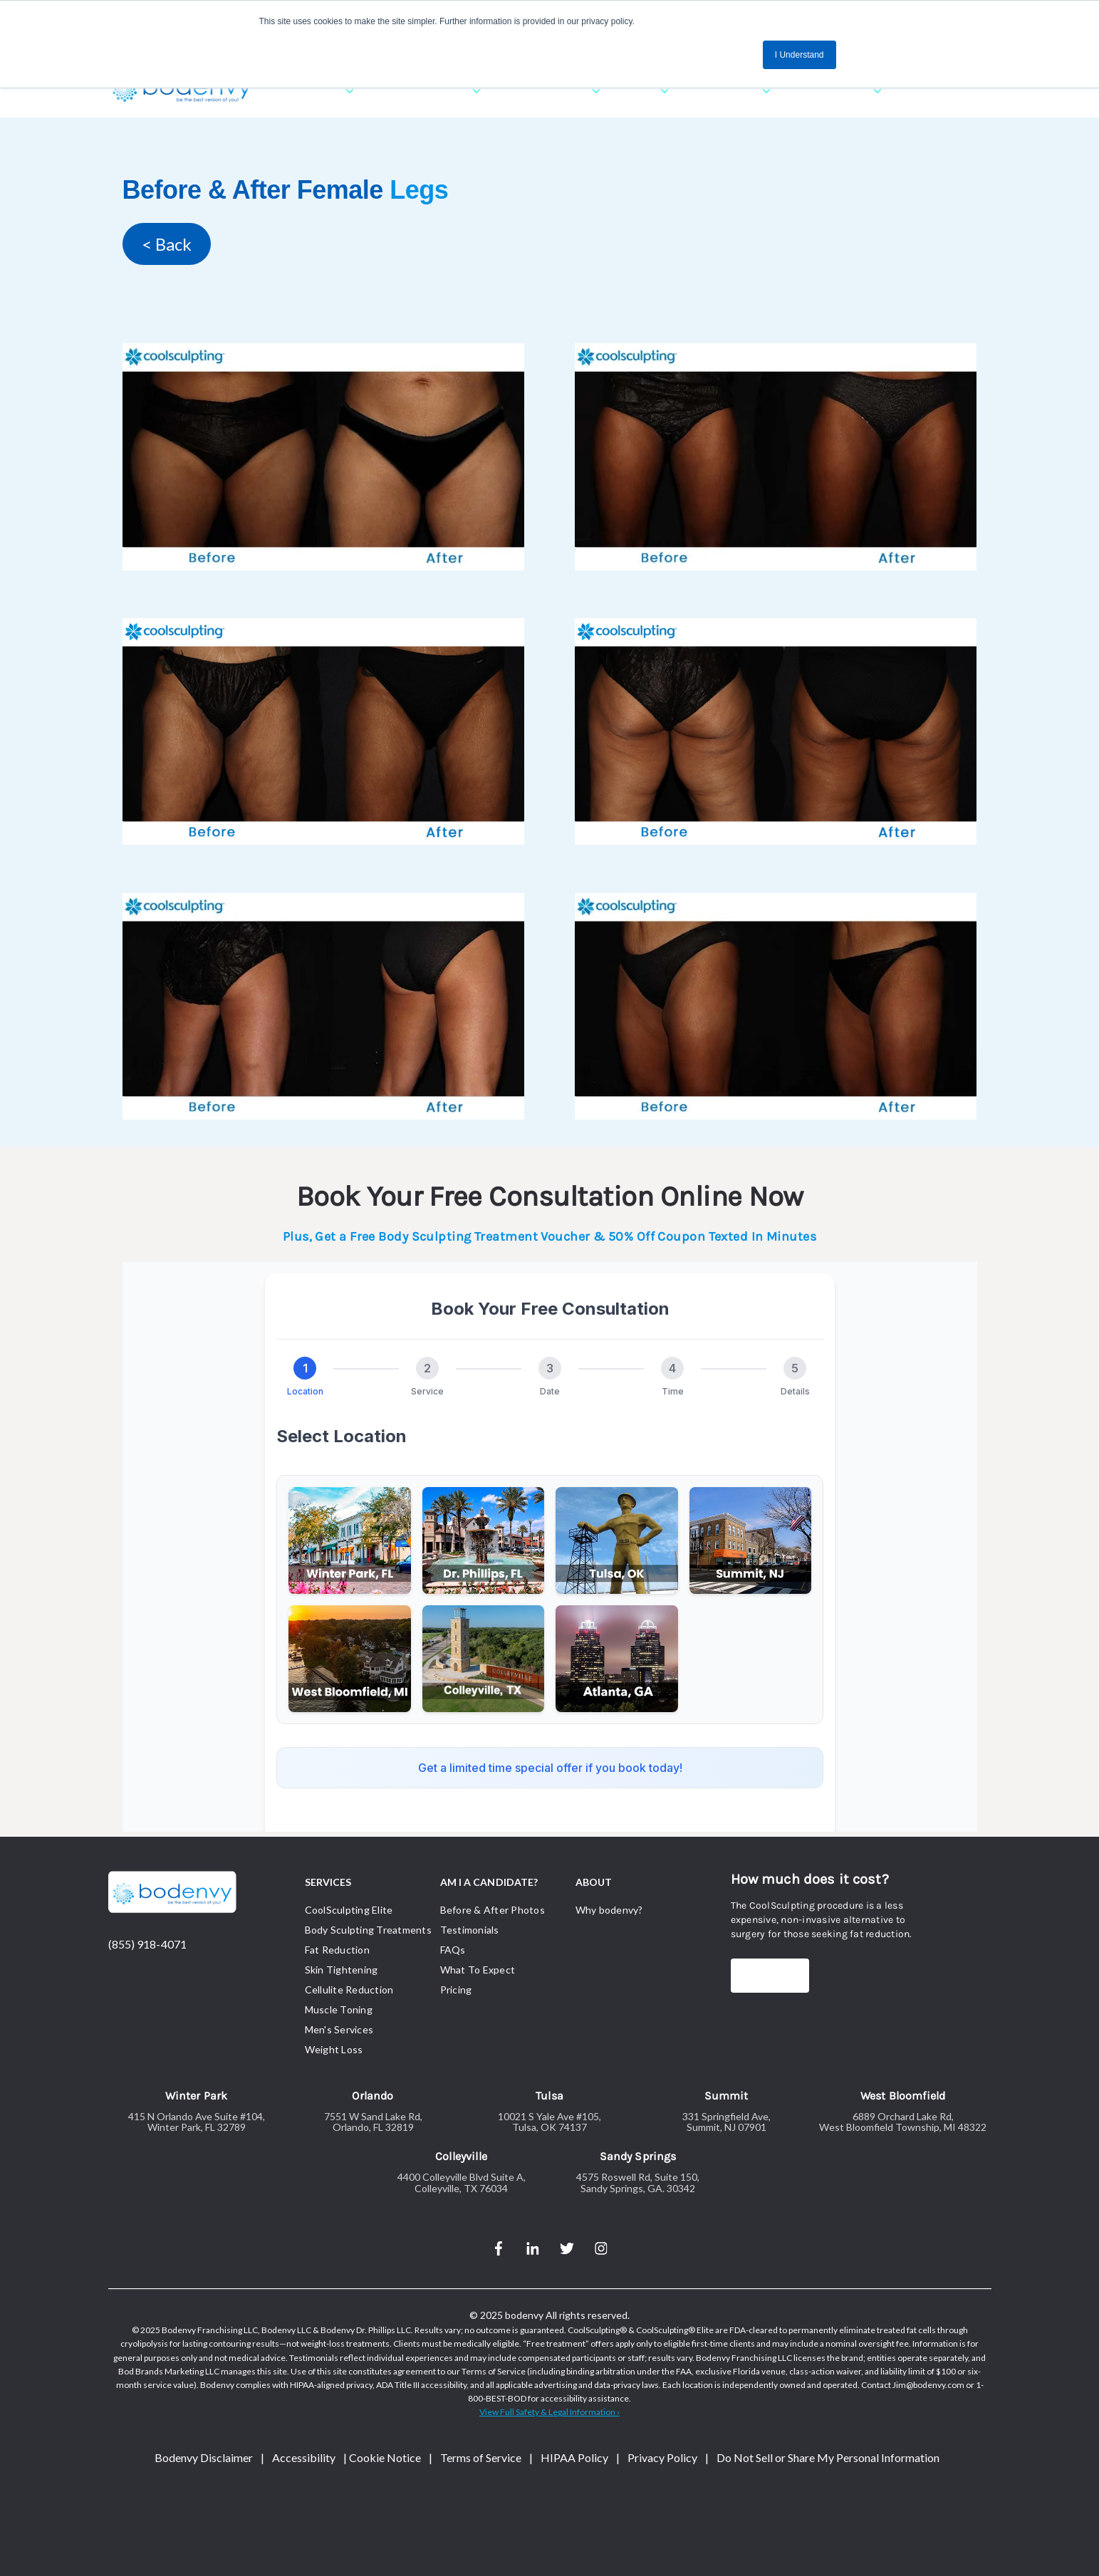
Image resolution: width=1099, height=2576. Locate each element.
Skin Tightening (341, 1970)
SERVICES (328, 1882)
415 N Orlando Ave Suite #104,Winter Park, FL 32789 (196, 2122)
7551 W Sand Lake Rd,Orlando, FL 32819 (373, 2122)
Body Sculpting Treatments (368, 1930)
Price (759, 1975)
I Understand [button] (799, 55)
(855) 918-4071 (147, 1944)
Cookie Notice (385, 2457)
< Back (167, 244)
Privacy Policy (662, 2457)
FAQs (453, 1950)
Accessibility (303, 2457)
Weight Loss (334, 2049)
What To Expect (478, 1970)
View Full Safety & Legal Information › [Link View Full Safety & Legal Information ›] (549, 2411)
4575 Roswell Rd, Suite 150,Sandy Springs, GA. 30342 (637, 2182)
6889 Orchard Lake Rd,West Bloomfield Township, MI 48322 (902, 2122)
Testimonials (469, 1930)
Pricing (456, 1989)
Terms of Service (480, 2457)
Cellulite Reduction (349, 1989)
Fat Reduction (337, 1950)
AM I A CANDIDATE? (489, 1882)
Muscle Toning (339, 2009)
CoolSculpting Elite (349, 1910)
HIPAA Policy (574, 2457)
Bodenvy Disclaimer (204, 2457)
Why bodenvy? (609, 1910)
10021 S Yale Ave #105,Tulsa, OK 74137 (549, 2122)
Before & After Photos (492, 1910)
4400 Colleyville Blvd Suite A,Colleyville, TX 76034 (461, 2182)
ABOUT (594, 1882)
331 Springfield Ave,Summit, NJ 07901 (726, 2122)
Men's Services (339, 2029)
